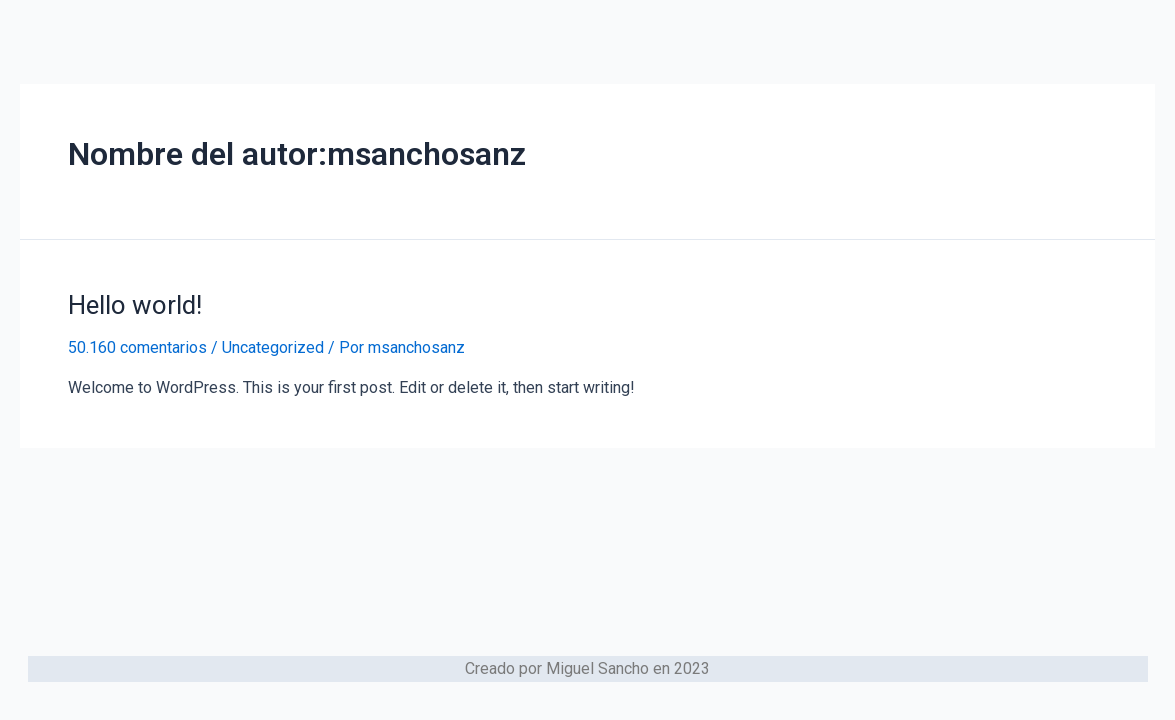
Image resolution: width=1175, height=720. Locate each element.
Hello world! (135, 305)
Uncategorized (273, 347)
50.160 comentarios (137, 347)
